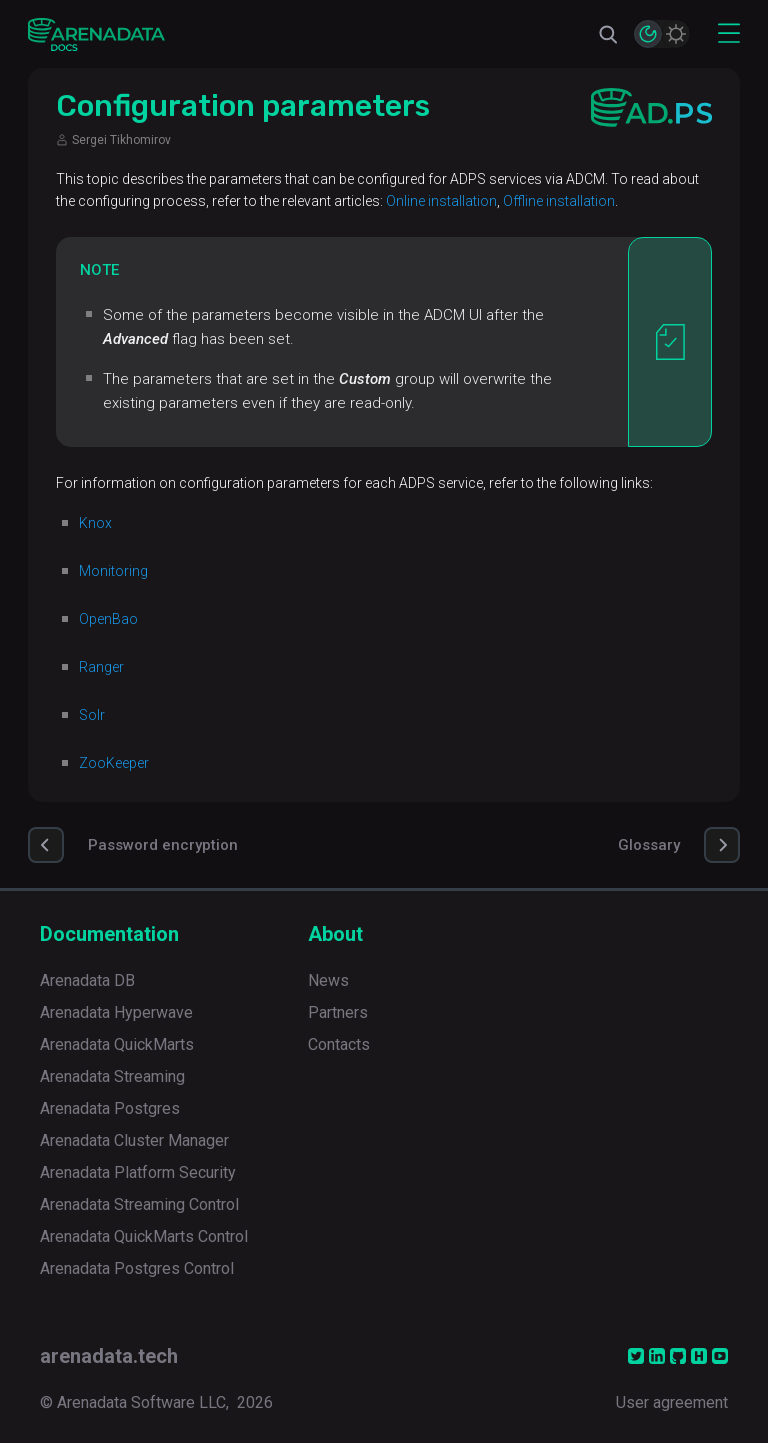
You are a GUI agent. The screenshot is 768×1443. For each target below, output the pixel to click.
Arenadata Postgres (110, 1108)
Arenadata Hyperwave (116, 1012)
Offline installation (559, 201)
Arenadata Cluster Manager (134, 1140)
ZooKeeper (114, 763)
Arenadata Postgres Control (137, 1268)
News (328, 980)
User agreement (672, 1402)
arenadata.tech (109, 1356)
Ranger (101, 667)
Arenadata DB (87, 980)
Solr (92, 715)
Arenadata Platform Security (138, 1172)
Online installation (441, 201)
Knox (95, 523)
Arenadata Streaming (112, 1076)
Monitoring (113, 571)
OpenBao (108, 619)
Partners (338, 1012)
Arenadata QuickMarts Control (144, 1236)
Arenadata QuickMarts (117, 1044)
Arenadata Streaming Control (139, 1204)
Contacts (339, 1044)
